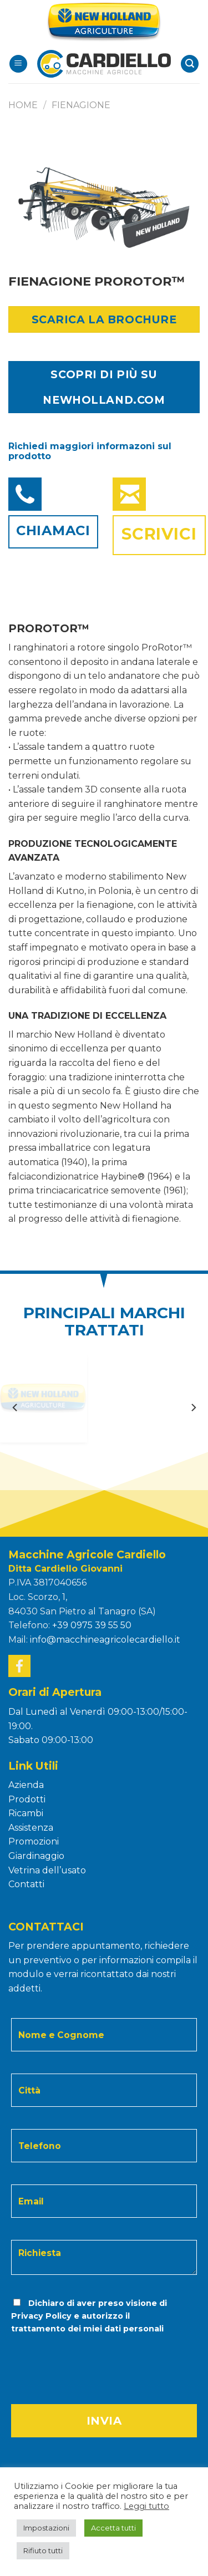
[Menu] (18, 64)
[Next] (193, 1407)
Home (23, 105)
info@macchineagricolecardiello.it (105, 1639)
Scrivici (159, 533)
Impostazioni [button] (46, 2527)
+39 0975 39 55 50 (91, 1625)
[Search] (190, 64)
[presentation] (85, 2358)
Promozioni (33, 1841)
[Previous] (15, 1407)
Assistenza (30, 1827)
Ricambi (25, 1813)
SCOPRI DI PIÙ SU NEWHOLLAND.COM (104, 387)
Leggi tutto (146, 2506)
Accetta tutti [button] (113, 2527)
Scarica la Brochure (104, 319)
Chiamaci (53, 530)
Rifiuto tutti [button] (43, 2550)
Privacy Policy (41, 2316)
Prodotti (26, 1799)
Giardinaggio (36, 1856)
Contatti (26, 1884)
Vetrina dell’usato (47, 1870)
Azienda (26, 1785)
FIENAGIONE (81, 105)
